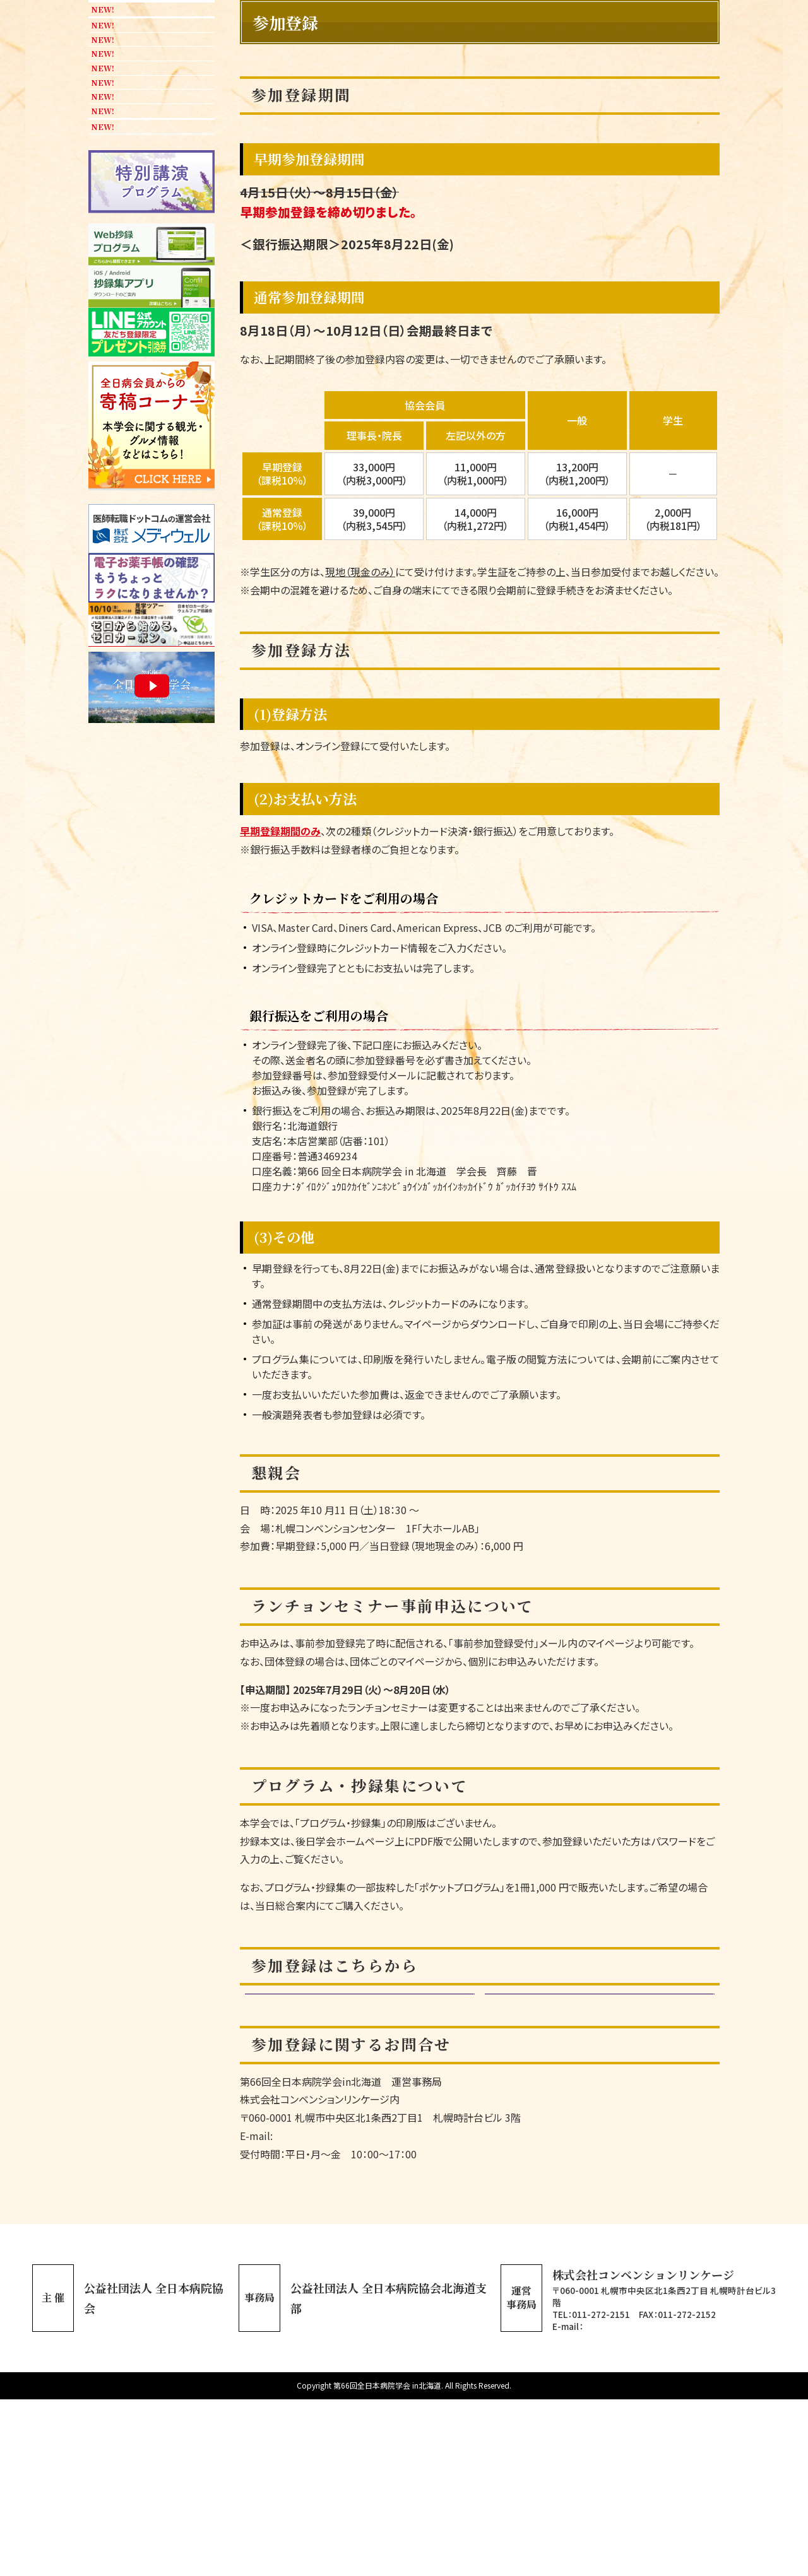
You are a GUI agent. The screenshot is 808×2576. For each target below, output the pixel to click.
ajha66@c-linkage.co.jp (632, 2503)
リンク (112, 790)
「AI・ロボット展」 (147, 455)
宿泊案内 (130, 754)
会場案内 (117, 718)
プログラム (136, 266)
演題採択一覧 (129, 338)
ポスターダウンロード (151, 1394)
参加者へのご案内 (153, 532)
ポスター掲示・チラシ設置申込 (147, 624)
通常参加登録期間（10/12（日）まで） (353, 2135)
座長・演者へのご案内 (134, 575)
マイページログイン (593, 2135)
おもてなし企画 (147, 496)
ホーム (112, 123)
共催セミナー (142, 410)
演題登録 (117, 302)
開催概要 (117, 230)
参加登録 (130, 374)
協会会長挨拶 (129, 158)
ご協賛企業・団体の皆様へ (146, 674)
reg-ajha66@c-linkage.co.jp (339, 2312)
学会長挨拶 (123, 194)
